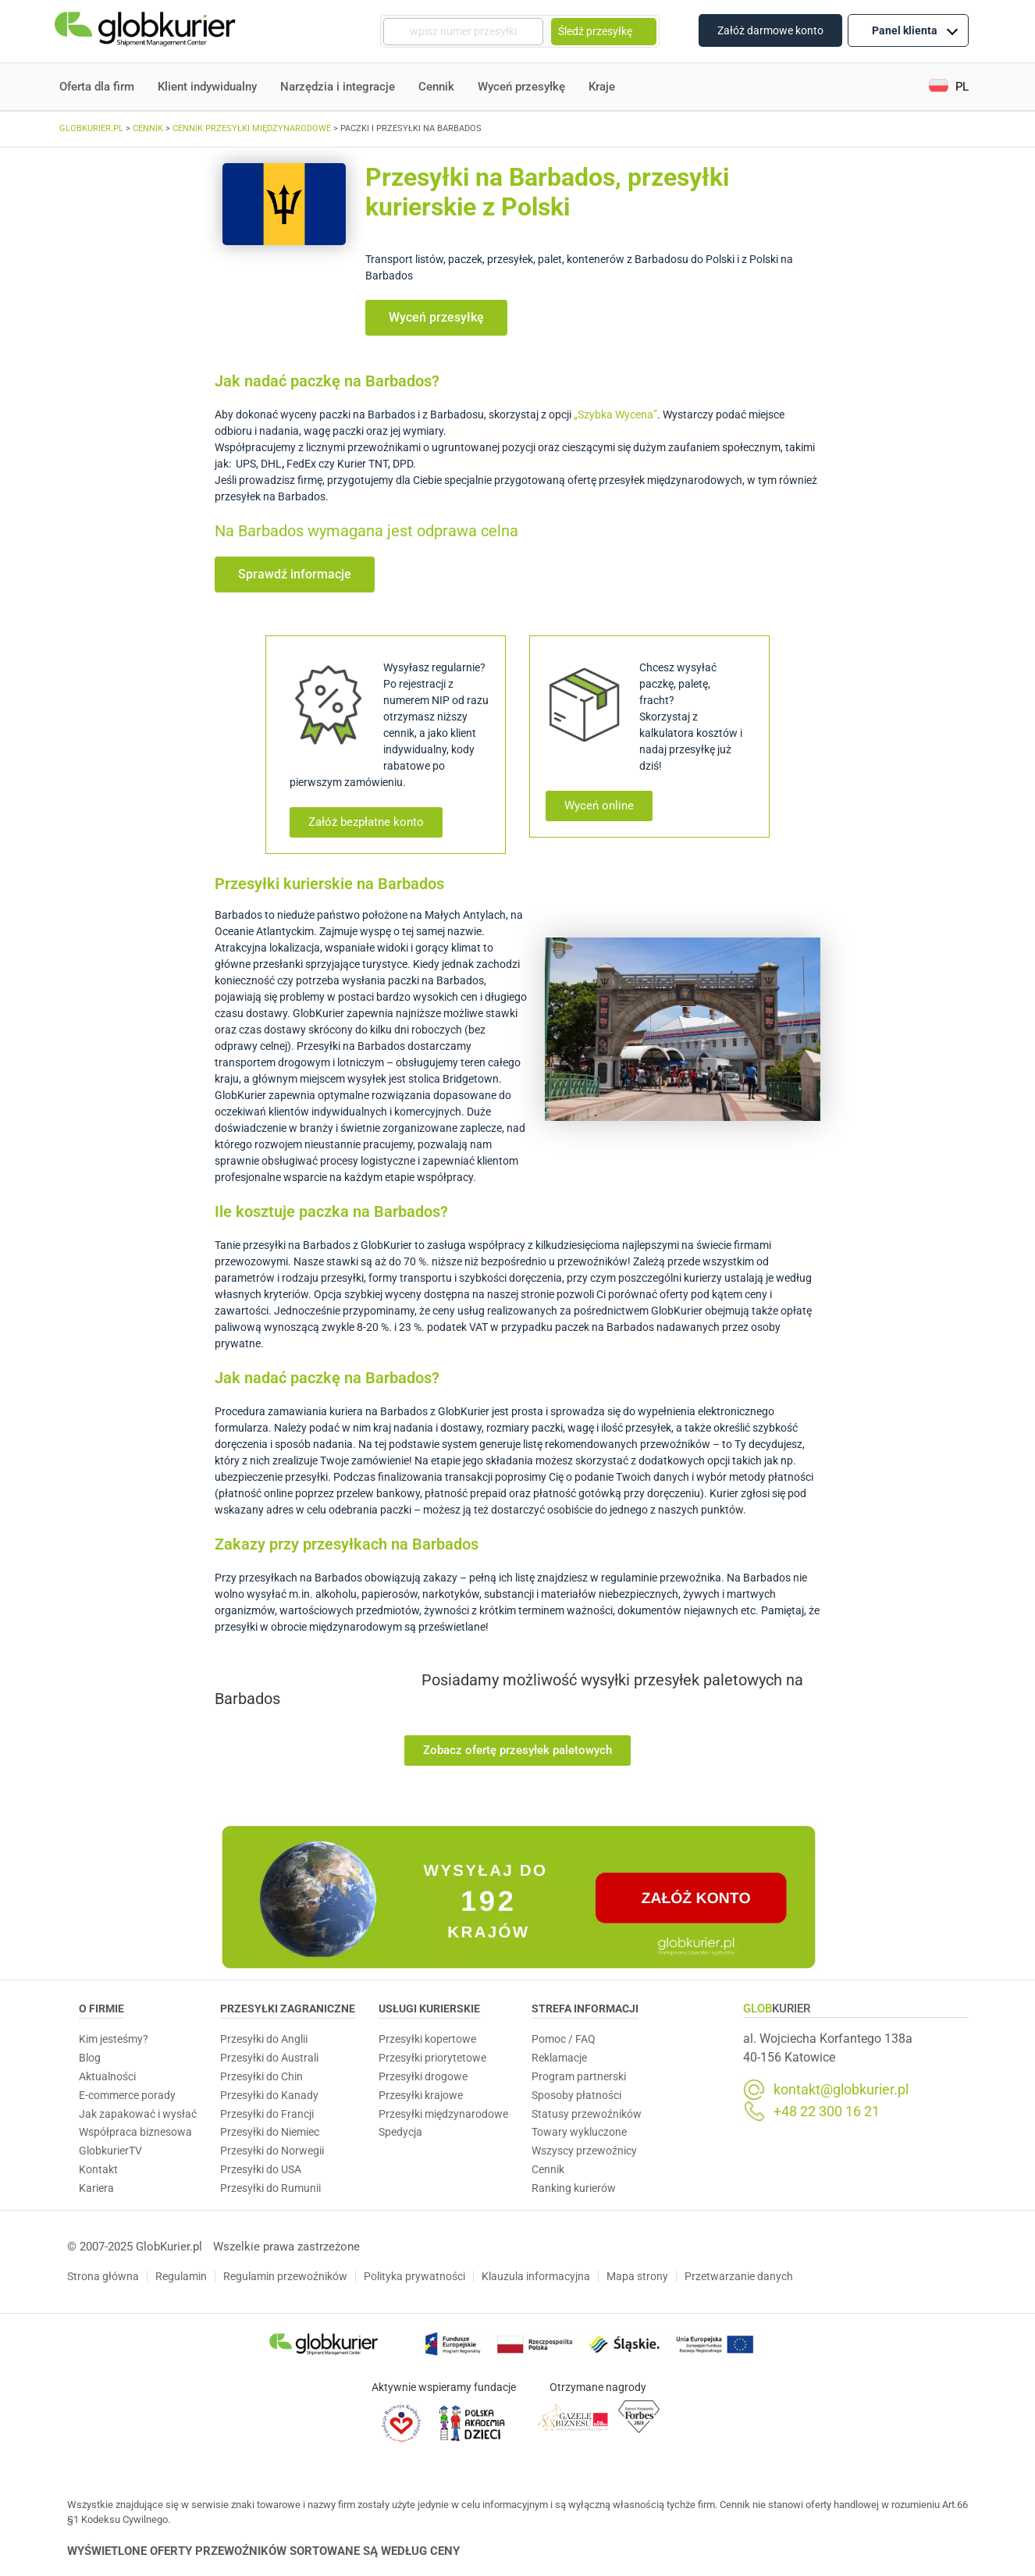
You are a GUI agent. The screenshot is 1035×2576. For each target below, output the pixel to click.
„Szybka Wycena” (615, 414)
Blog (90, 2057)
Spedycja (400, 2132)
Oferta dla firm (96, 87)
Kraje (602, 87)
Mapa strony (637, 2276)
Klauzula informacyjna (536, 2276)
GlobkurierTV (110, 2150)
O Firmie (101, 2008)
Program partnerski (579, 2076)
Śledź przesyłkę (603, 31)
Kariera (96, 2188)
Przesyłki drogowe (423, 2076)
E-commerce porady (127, 2095)
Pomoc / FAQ (564, 2039)
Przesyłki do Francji (267, 2114)
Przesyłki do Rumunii (270, 2188)
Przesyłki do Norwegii (272, 2150)
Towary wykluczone (579, 2132)
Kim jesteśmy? (113, 2039)
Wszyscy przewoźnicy (584, 2150)
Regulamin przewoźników (285, 2276)
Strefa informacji (585, 2008)
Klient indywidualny (207, 87)
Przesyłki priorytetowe (432, 2057)
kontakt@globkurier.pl (841, 2089)
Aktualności (107, 2076)
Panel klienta (915, 29)
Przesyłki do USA (260, 2169)
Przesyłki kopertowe (427, 2039)
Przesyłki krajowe (421, 2095)
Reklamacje (559, 2057)
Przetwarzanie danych (739, 2276)
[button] (949, 87)
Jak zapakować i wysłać (138, 2114)
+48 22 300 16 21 (827, 2111)
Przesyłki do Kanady (269, 2095)
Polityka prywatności (414, 2276)
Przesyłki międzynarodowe (443, 2114)
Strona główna (103, 2276)
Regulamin (181, 2276)
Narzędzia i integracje (337, 87)
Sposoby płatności (576, 2095)
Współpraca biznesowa (135, 2132)
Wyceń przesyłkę (521, 87)
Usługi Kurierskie (429, 2008)
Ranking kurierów (574, 2188)
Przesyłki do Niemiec (269, 2132)
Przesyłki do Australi (269, 2057)
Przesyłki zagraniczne (287, 2008)
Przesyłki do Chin (261, 2076)
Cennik (436, 87)
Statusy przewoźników (587, 2114)
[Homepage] (146, 31)
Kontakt (98, 2169)
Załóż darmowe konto (770, 30)
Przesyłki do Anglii (264, 2039)
